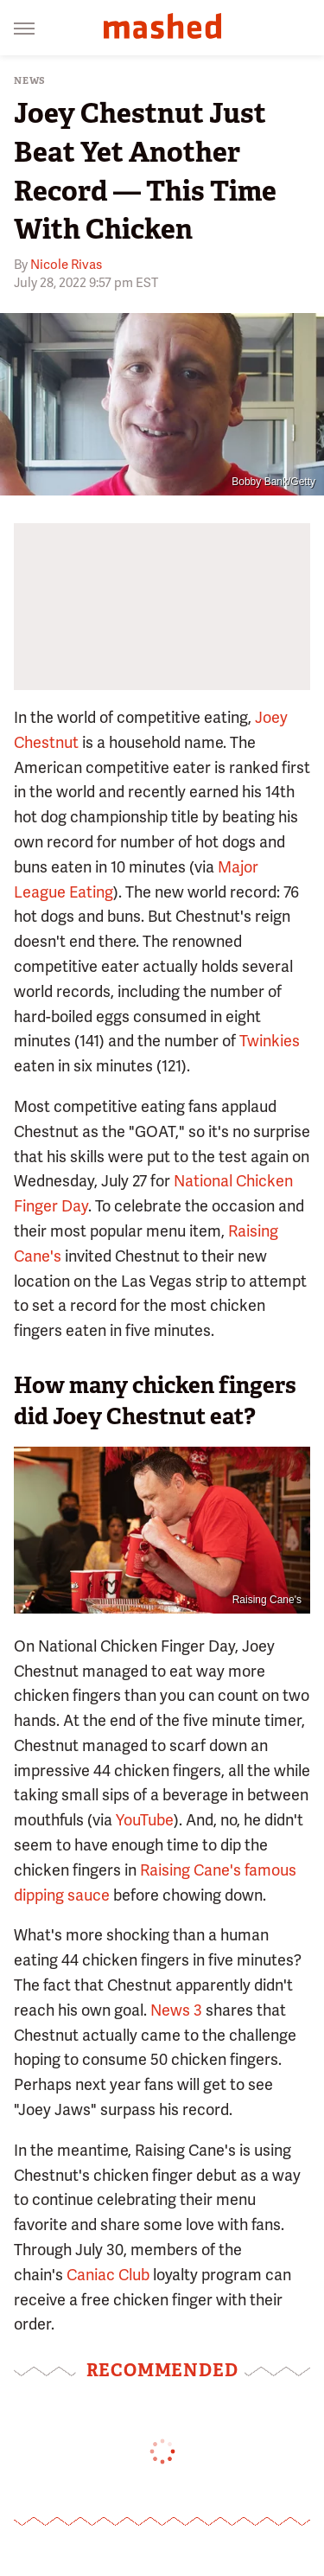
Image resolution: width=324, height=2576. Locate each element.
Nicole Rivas (66, 264)
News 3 (176, 2010)
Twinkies (269, 1041)
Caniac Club (108, 2275)
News (30, 81)
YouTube (145, 1820)
